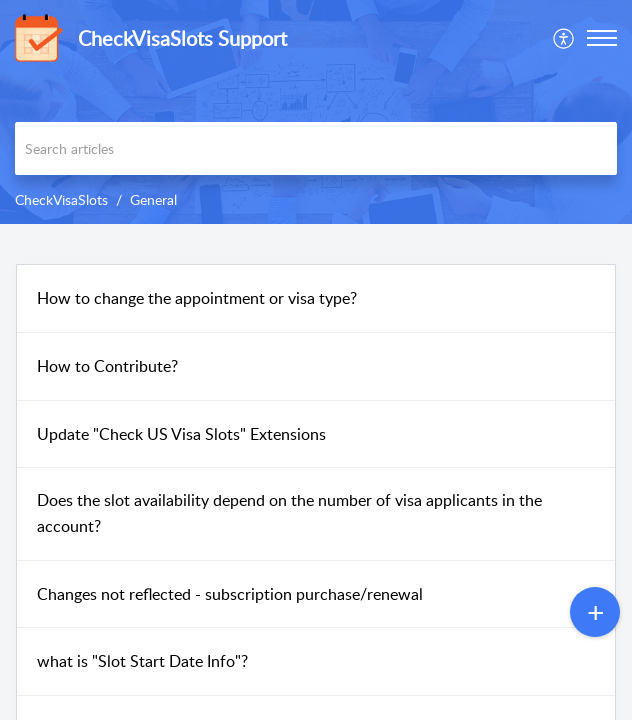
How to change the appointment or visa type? (197, 298)
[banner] (316, 112)
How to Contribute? (107, 366)
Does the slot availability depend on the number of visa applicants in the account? (289, 513)
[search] (316, 148)
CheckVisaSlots (61, 199)
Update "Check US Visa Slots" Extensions (181, 434)
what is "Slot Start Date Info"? (142, 661)
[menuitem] (564, 38)
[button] (564, 38)
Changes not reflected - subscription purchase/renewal (230, 594)
